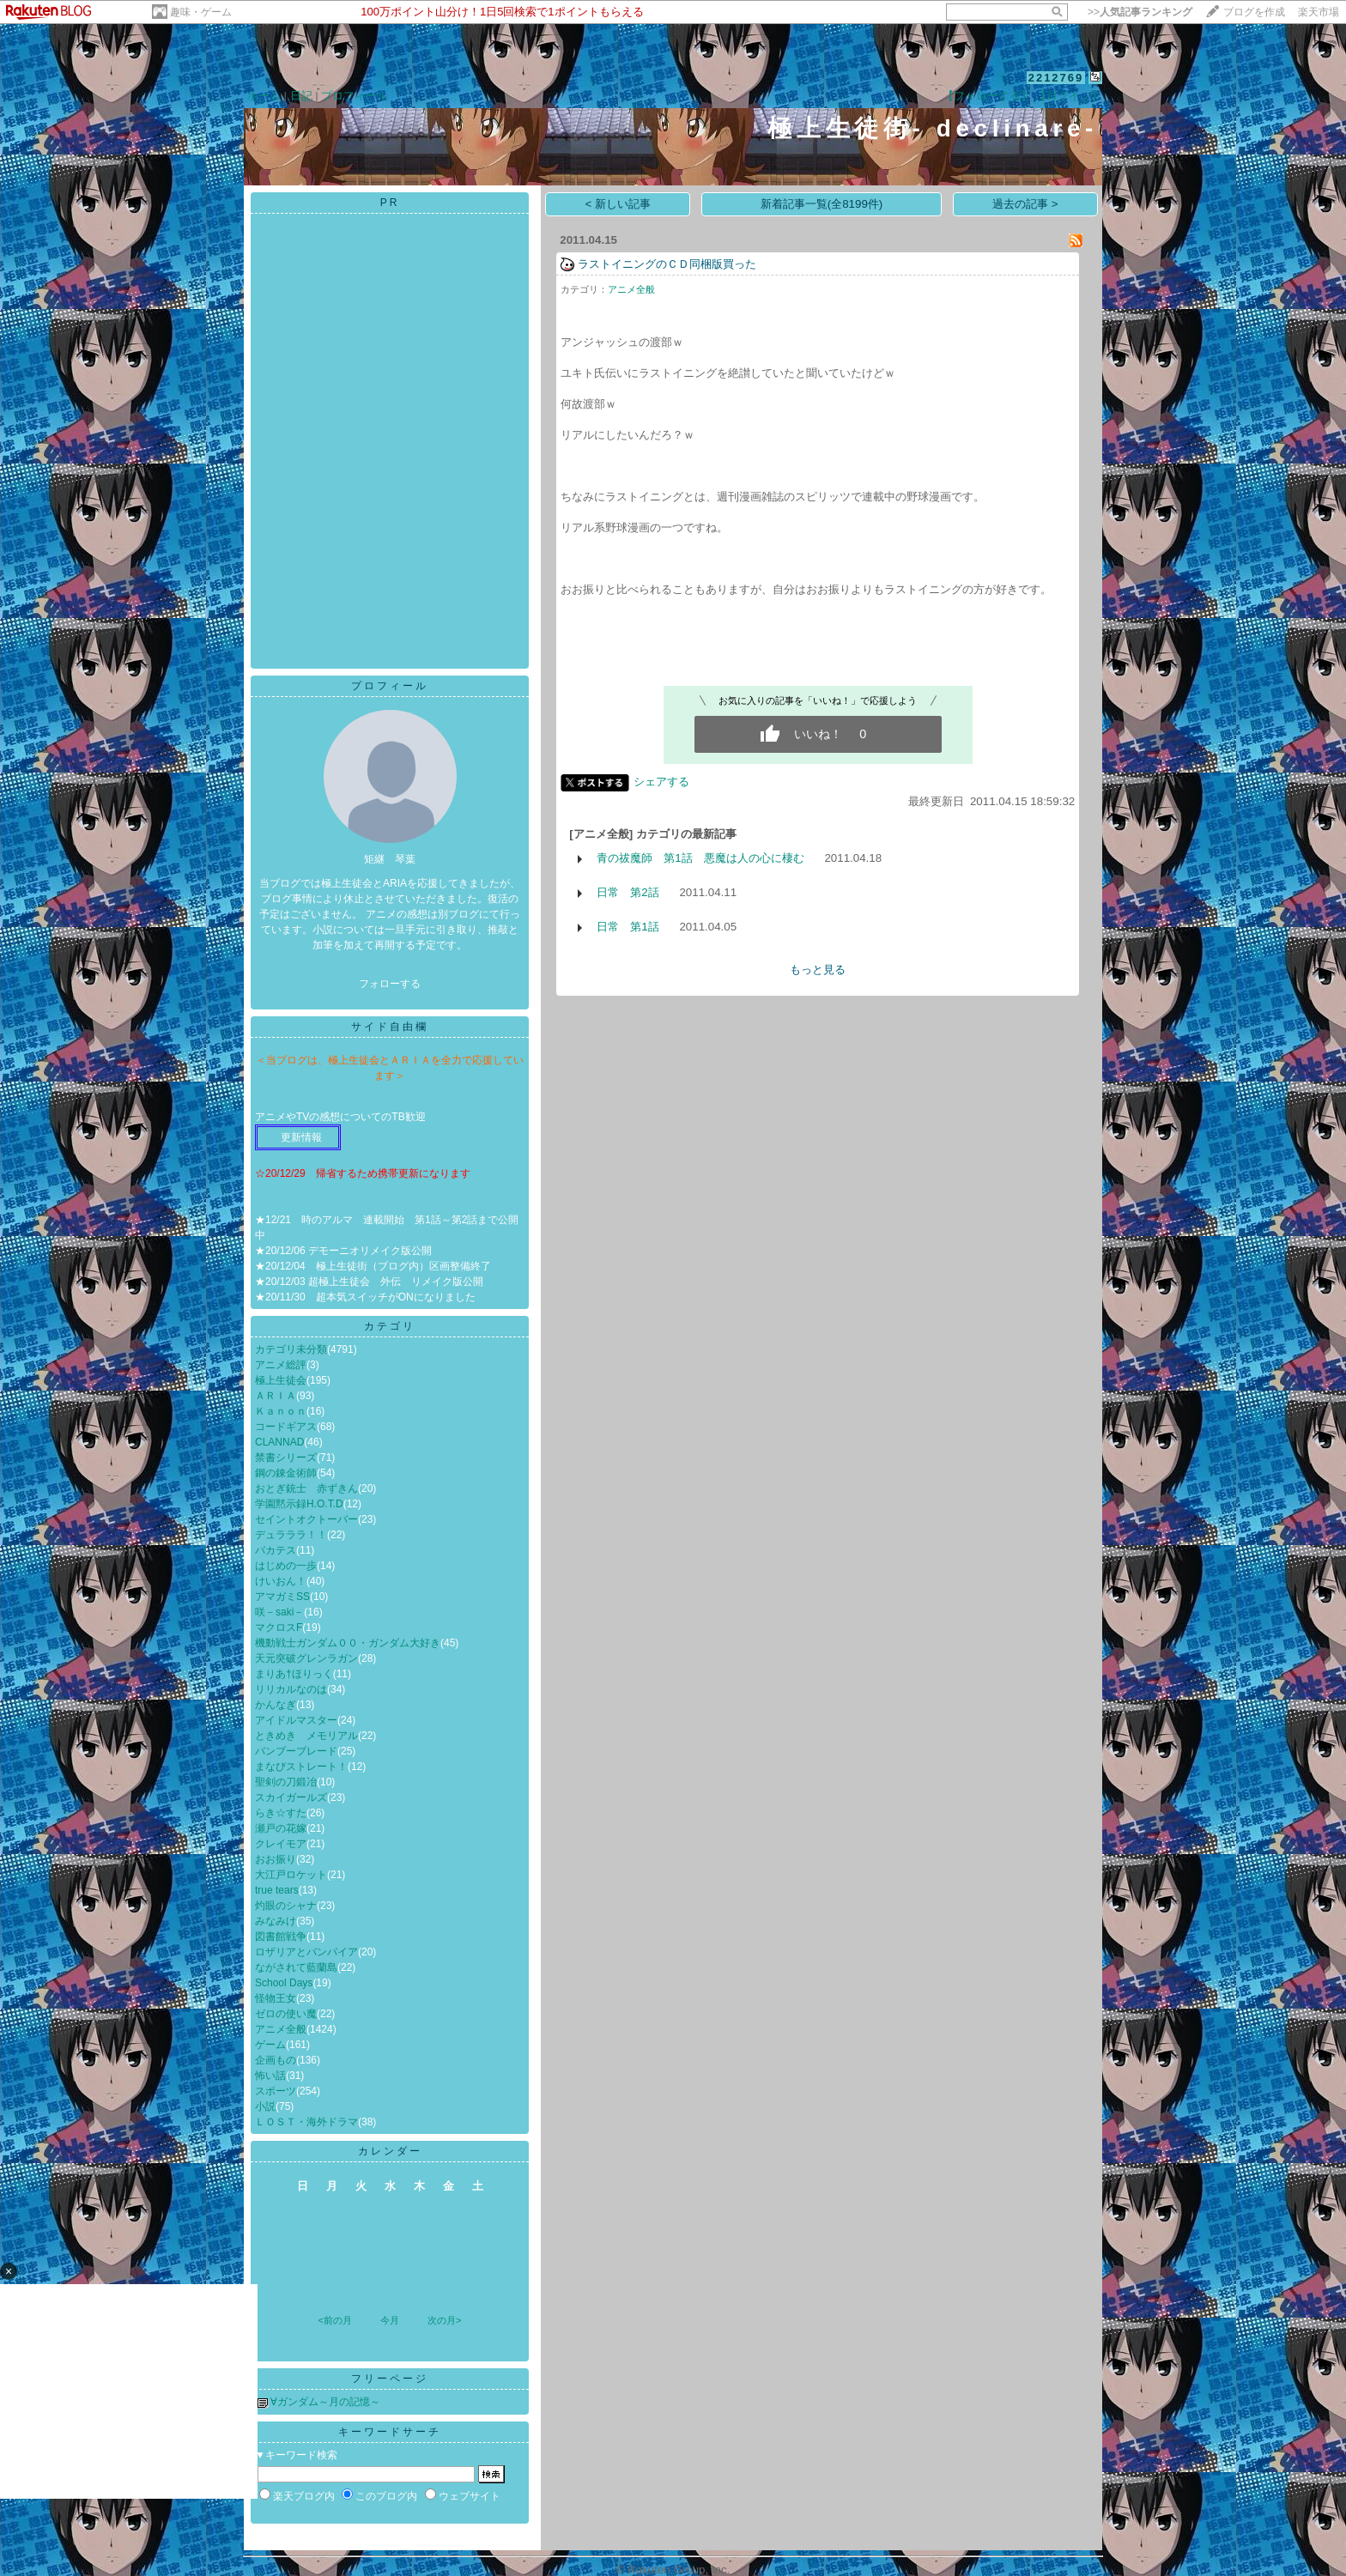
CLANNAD (279, 1442)
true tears (277, 1890)
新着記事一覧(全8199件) (822, 203)
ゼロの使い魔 (286, 2014)
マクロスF (278, 1627)
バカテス (275, 1550)
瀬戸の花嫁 (280, 1828)
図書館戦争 (280, 1936)
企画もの (275, 2060)
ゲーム (270, 2045)
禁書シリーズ (286, 1458)
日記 (301, 95)
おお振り (275, 1859)
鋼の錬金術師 (286, 1473)
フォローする (390, 984)
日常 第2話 (627, 892)
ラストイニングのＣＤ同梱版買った (667, 264)
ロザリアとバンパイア (306, 1952)
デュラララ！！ (291, 1535)
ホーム (264, 95)
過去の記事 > (1025, 203)
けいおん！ (280, 1581)
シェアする (661, 781)
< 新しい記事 (618, 203)
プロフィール (354, 95)
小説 (265, 2106)
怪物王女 (275, 1998)
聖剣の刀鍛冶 (286, 1782)
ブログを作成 (1254, 12)
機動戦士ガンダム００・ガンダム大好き (347, 1643)
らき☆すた (280, 1813)
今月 (389, 2320)
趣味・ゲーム (201, 12)
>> (1140, 12)
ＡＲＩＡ (275, 1396)
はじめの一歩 (286, 1566)
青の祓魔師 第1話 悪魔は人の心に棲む (700, 858)
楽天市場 (1318, 12)
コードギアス (286, 1427)
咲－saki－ (279, 1612)
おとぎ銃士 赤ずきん (306, 1488)
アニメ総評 (280, 1365)
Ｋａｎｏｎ (280, 1411)
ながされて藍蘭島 (296, 1967)
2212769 (1056, 77)
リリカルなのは (291, 1689)
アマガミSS (282, 1597)
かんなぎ (275, 1705)
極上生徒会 (280, 1380)
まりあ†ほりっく (294, 1674)
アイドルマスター (296, 1720)
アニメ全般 (280, 2029)
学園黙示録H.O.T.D (299, 1504)
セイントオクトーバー (306, 1519)
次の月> (444, 2320)
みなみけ (275, 1921)
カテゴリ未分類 (291, 1349)
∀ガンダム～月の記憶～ (325, 2402)
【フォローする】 (987, 95)
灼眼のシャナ (286, 1906)
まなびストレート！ (301, 1767)
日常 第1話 (627, 926)
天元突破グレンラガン (306, 1658)
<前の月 (334, 2320)
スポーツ (275, 2091)
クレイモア (280, 1844)
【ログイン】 (1068, 95)
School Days (283, 1983)
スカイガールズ (291, 1797)
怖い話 (270, 2076)
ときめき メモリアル (306, 1736)
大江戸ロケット (291, 1875)
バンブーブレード (296, 1751)
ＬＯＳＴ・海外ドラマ (306, 2122)
